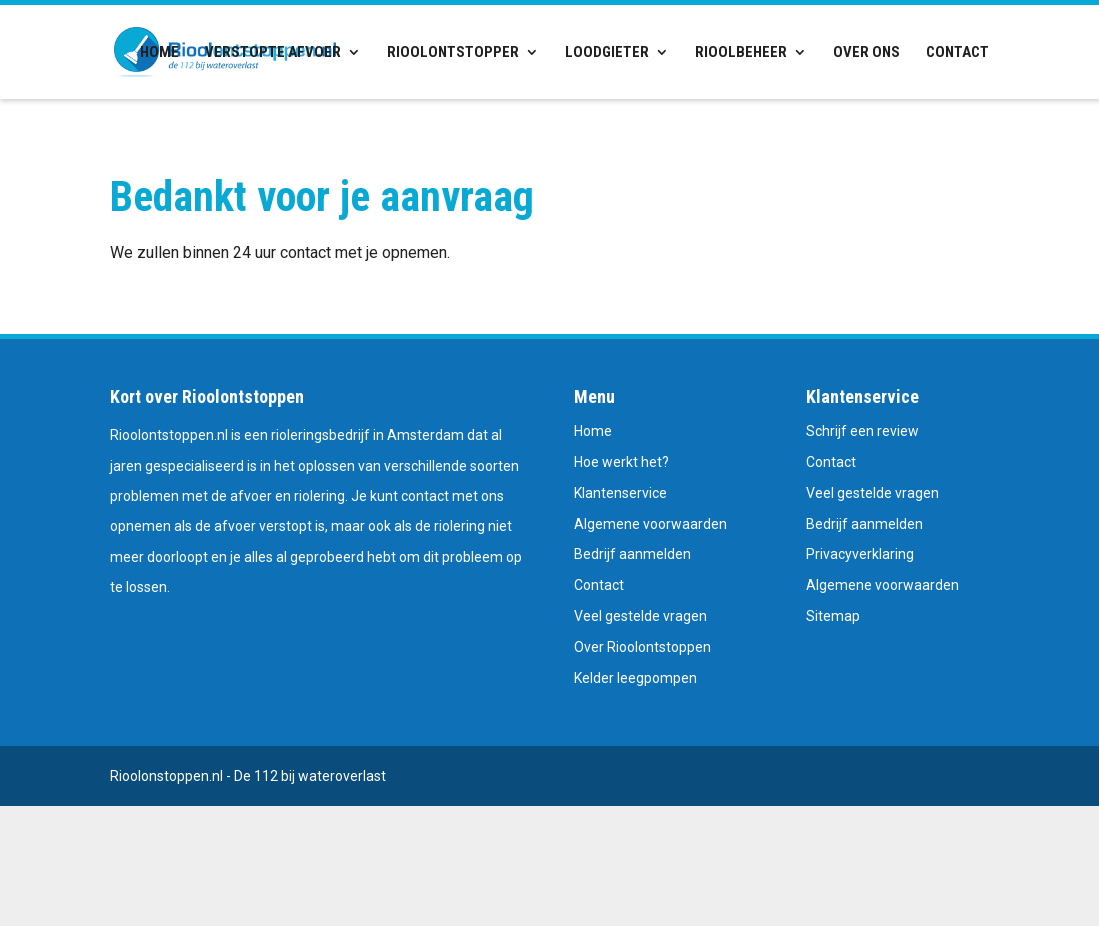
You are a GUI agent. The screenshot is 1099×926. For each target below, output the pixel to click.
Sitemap (833, 616)
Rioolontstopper (453, 53)
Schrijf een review (862, 431)
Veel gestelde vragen (640, 616)
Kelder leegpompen (635, 678)
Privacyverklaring (860, 554)
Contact (957, 53)
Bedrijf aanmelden (632, 554)
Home (159, 53)
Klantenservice (620, 493)
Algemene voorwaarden (650, 524)
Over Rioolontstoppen (642, 647)
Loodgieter (607, 53)
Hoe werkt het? (621, 462)
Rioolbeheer (741, 53)
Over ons (866, 53)
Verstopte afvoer (273, 53)
